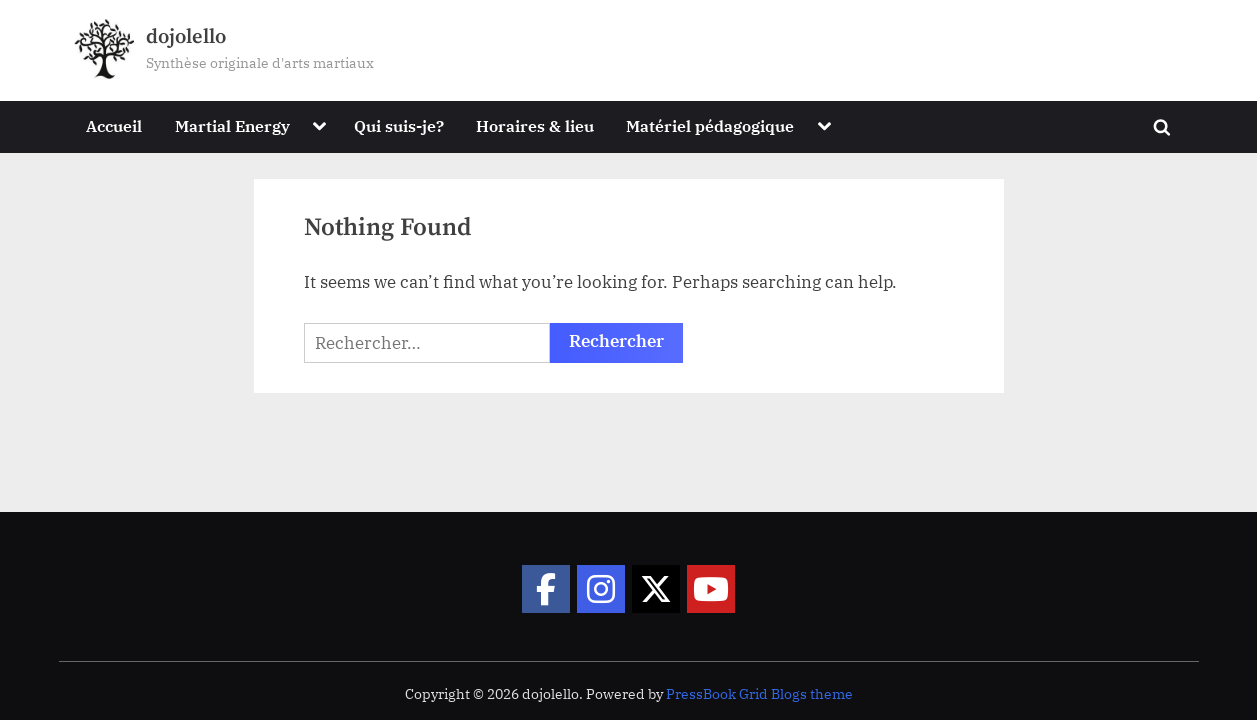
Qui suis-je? (399, 125)
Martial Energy (232, 125)
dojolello (186, 37)
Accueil (114, 125)
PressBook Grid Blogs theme (759, 694)
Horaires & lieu (535, 125)
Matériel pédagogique (710, 125)
